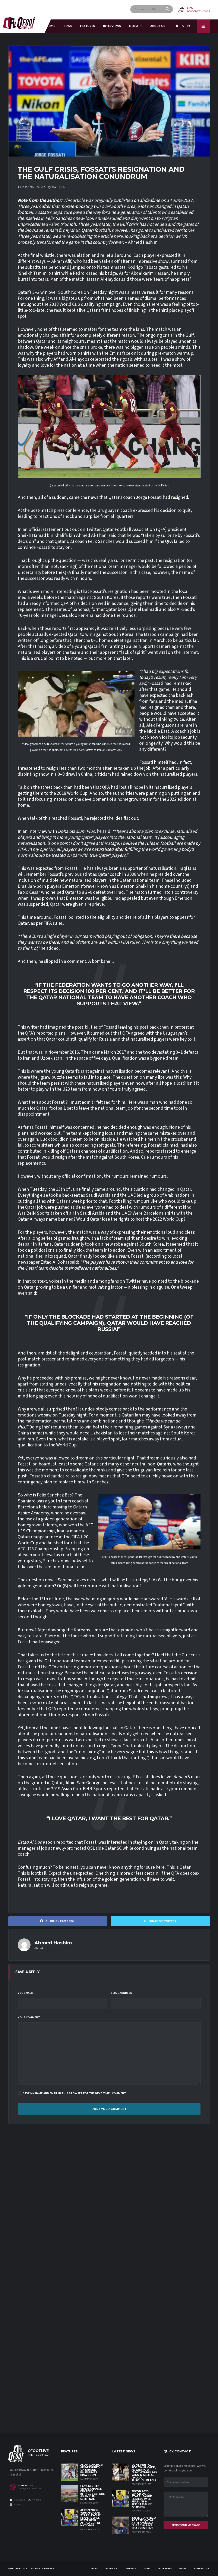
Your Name (26, 1992)
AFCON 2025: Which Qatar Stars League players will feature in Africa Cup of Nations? (90, 2517)
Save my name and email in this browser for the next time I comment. (72, 2093)
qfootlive (14, 2568)
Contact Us (201, 2568)
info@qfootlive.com (198, 11)
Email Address (121, 1992)
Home (50, 26)
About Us (157, 26)
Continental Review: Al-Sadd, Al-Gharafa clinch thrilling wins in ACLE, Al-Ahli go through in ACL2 (144, 2472)
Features (87, 26)
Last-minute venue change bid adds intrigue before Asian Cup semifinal (92, 2492)
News (67, 26)
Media (133, 26)
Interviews (112, 26)
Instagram (17, 2504)
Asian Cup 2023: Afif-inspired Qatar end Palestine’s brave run (91, 2470)
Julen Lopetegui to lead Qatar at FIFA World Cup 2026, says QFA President (144, 2523)
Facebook (17, 2500)
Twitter (34, 2500)
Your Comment (29, 2017)
